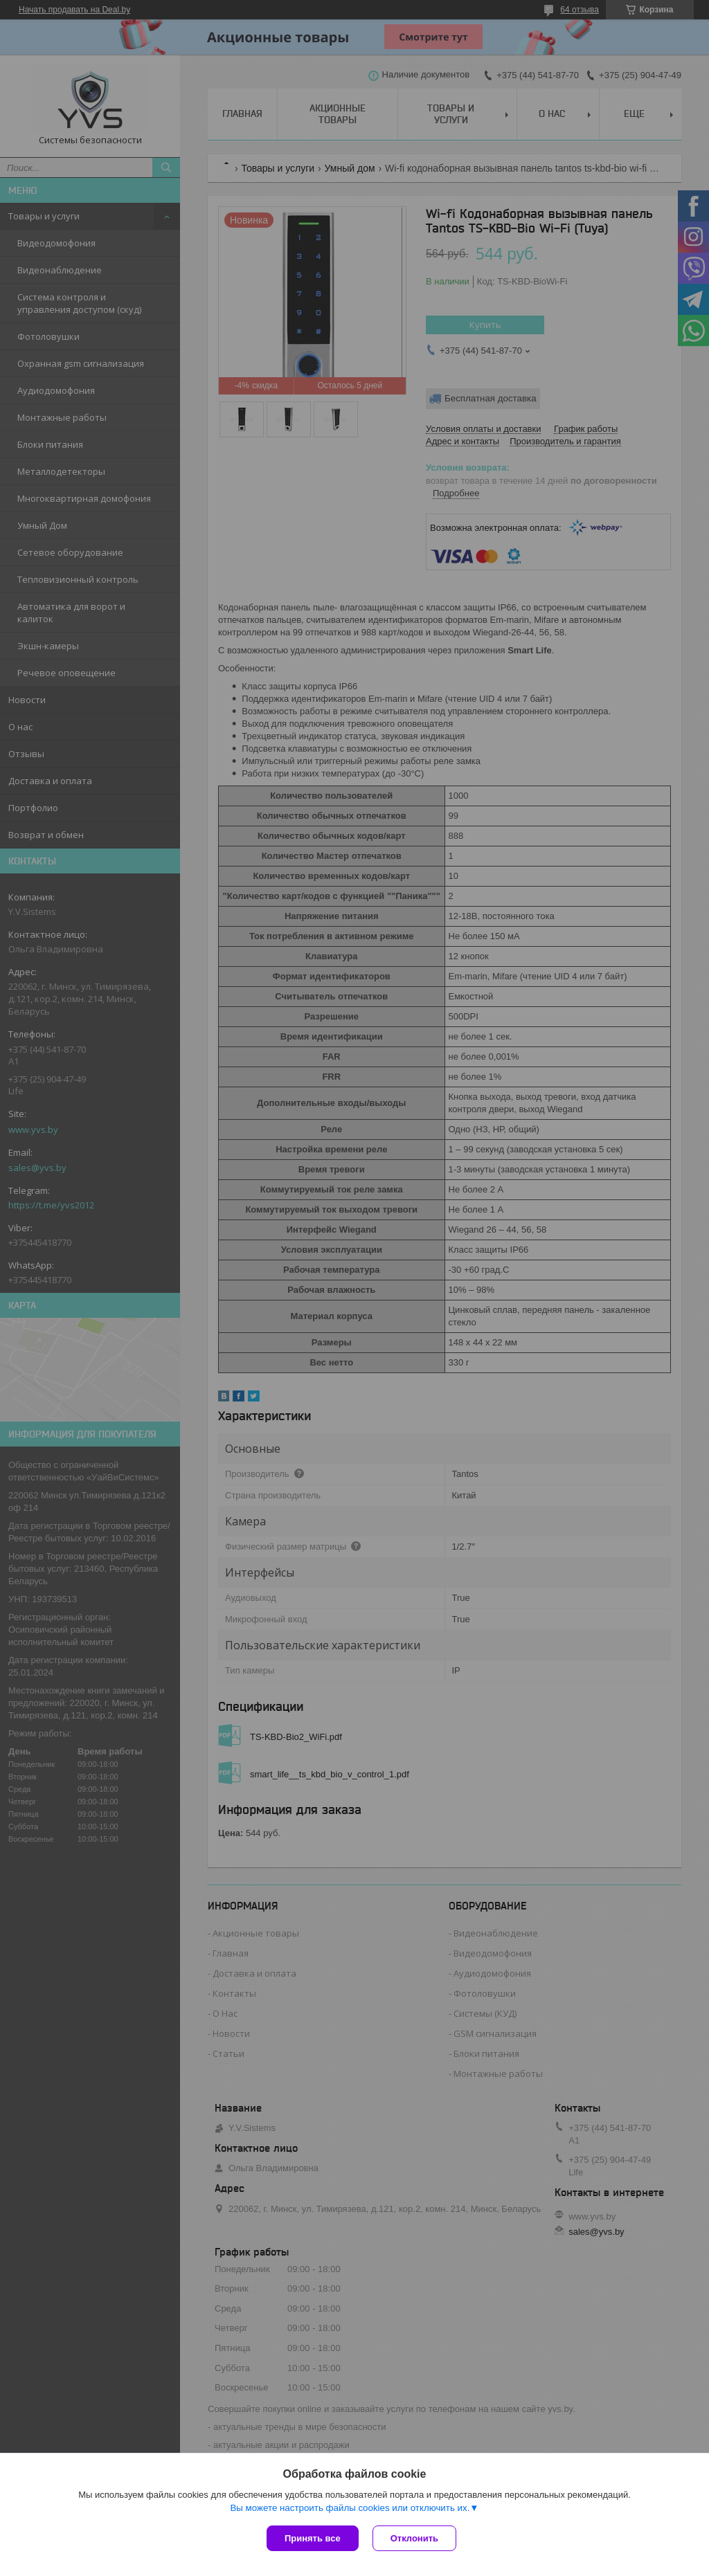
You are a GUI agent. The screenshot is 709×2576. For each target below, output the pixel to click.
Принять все (313, 2538)
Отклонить (414, 2538)
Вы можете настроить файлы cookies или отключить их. (349, 2508)
